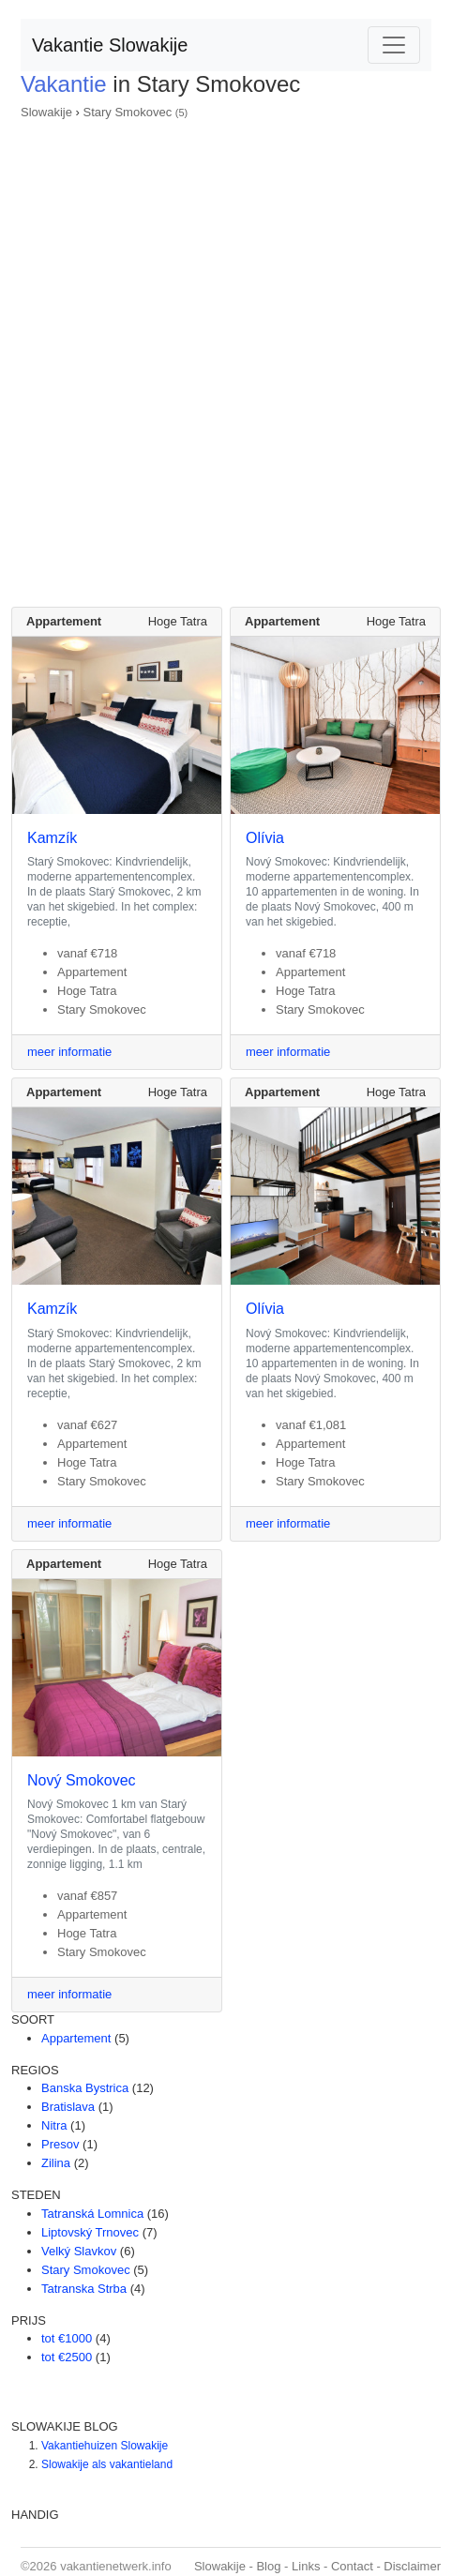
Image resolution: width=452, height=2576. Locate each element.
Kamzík (52, 838)
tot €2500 (66, 2357)
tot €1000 (66, 2338)
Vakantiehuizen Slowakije (104, 2445)
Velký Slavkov (78, 2251)
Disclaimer (412, 2566)
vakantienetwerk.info (116, 2566)
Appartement (76, 2038)
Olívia (265, 838)
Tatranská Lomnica (92, 2214)
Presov (60, 2144)
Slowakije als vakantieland (107, 2464)
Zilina (55, 2163)
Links (306, 2566)
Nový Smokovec (81, 1780)
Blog (268, 2566)
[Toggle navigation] (394, 45)
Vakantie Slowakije (110, 45)
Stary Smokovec (127, 112)
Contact (352, 2566)
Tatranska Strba (84, 2289)
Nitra (54, 2125)
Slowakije (46, 112)
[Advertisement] (226, 357)
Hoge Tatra (177, 621)
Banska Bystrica (84, 2088)
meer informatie (69, 1052)
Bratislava (68, 2107)
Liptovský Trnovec (90, 2232)
